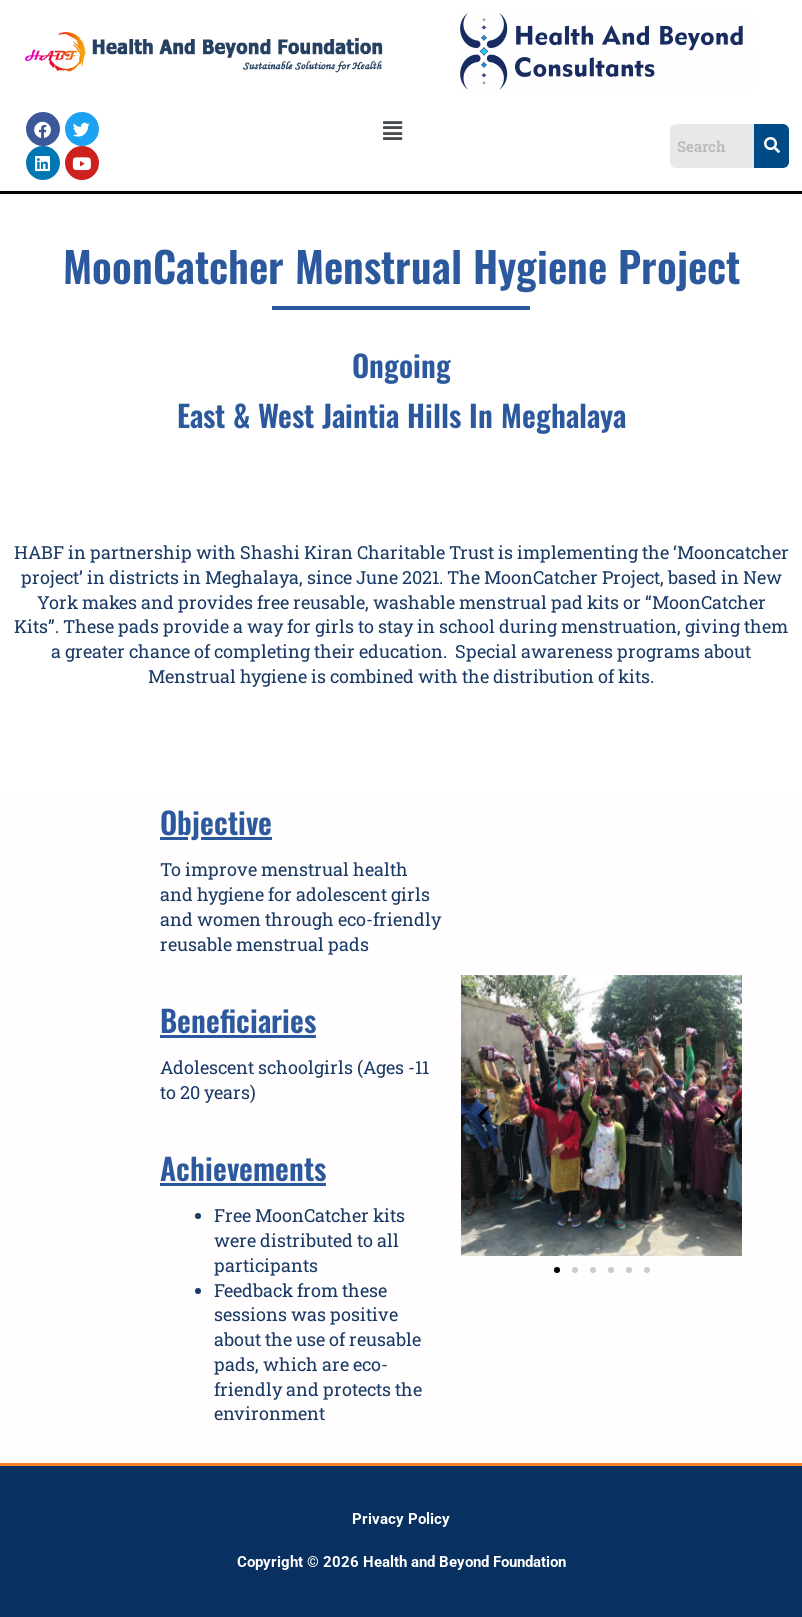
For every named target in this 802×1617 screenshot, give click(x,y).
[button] (392, 131)
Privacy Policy (401, 1519)
